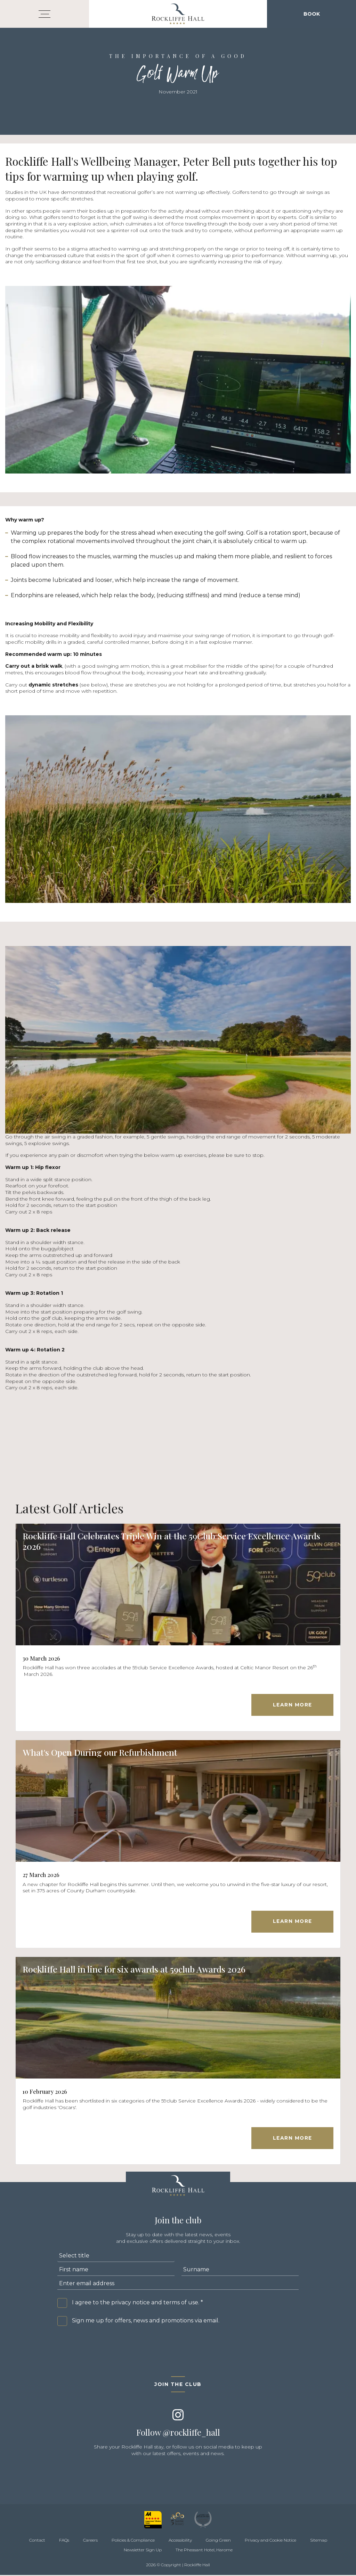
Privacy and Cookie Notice (270, 2541)
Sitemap (318, 2541)
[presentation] (110, 2347)
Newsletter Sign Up (143, 2550)
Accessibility (180, 2541)
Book (312, 14)
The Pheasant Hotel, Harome (204, 2550)
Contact (37, 2541)
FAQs (64, 2541)
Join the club (178, 2385)
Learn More (292, 1705)
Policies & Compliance (133, 2541)
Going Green (218, 2541)
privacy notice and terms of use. (155, 2304)
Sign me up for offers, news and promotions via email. (145, 2322)
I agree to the (137, 2304)
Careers (90, 2541)
